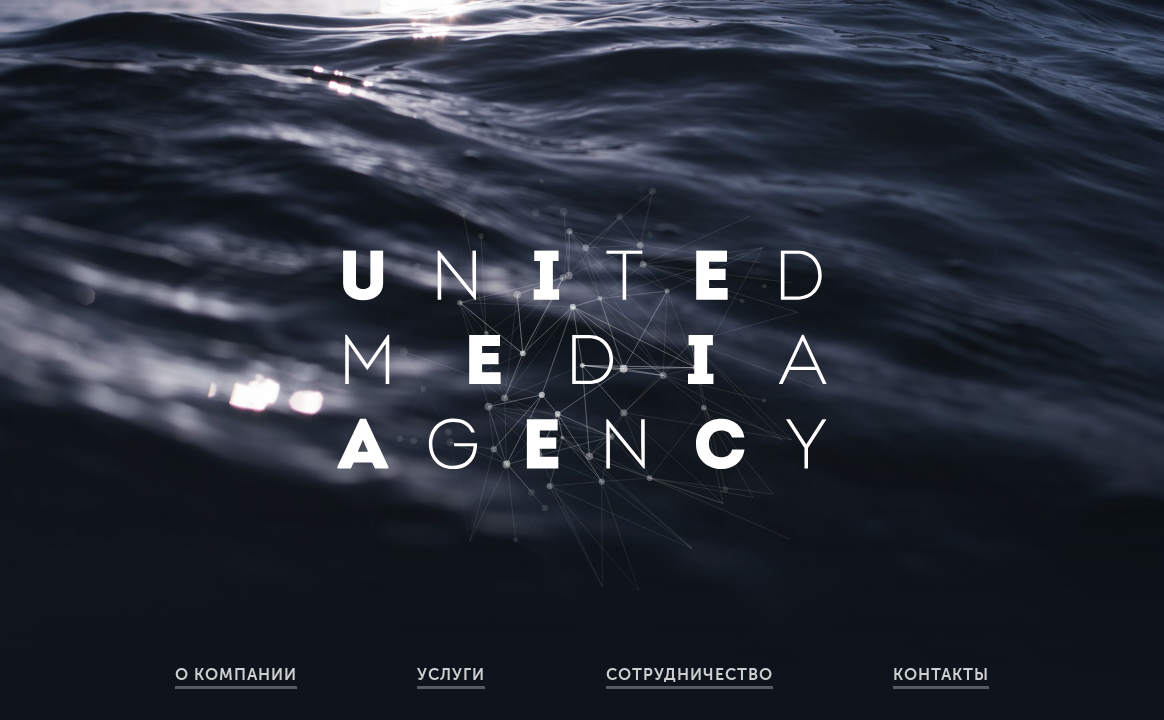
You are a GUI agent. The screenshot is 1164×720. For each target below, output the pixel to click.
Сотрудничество (689, 675)
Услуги (451, 675)
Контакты (941, 675)
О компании (236, 675)
